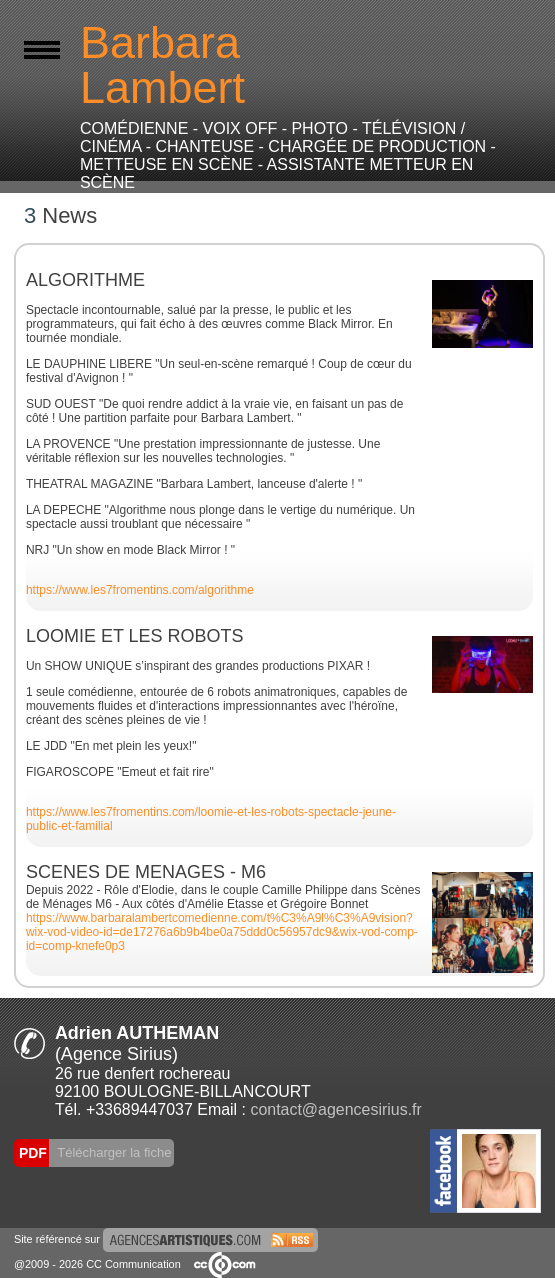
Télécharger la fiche (113, 1152)
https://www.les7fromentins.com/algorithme (140, 590)
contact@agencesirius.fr (335, 1109)
